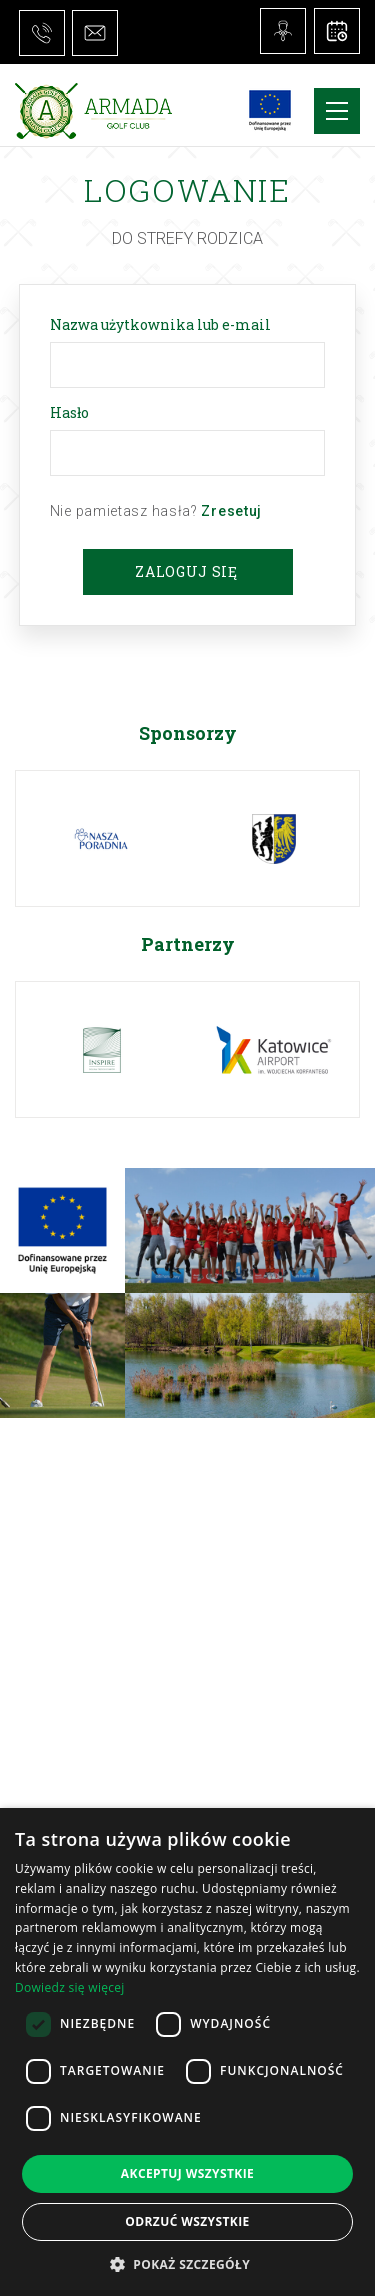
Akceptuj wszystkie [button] (187, 2173)
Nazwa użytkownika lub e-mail (164, 324)
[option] (104, 838)
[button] (187, 2263)
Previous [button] (39, 734)
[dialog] (187, 2052)
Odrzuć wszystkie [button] (187, 2221)
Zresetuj (231, 511)
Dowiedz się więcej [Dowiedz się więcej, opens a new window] (70, 1987)
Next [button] (336, 732)
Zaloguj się (186, 571)
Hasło (73, 412)
